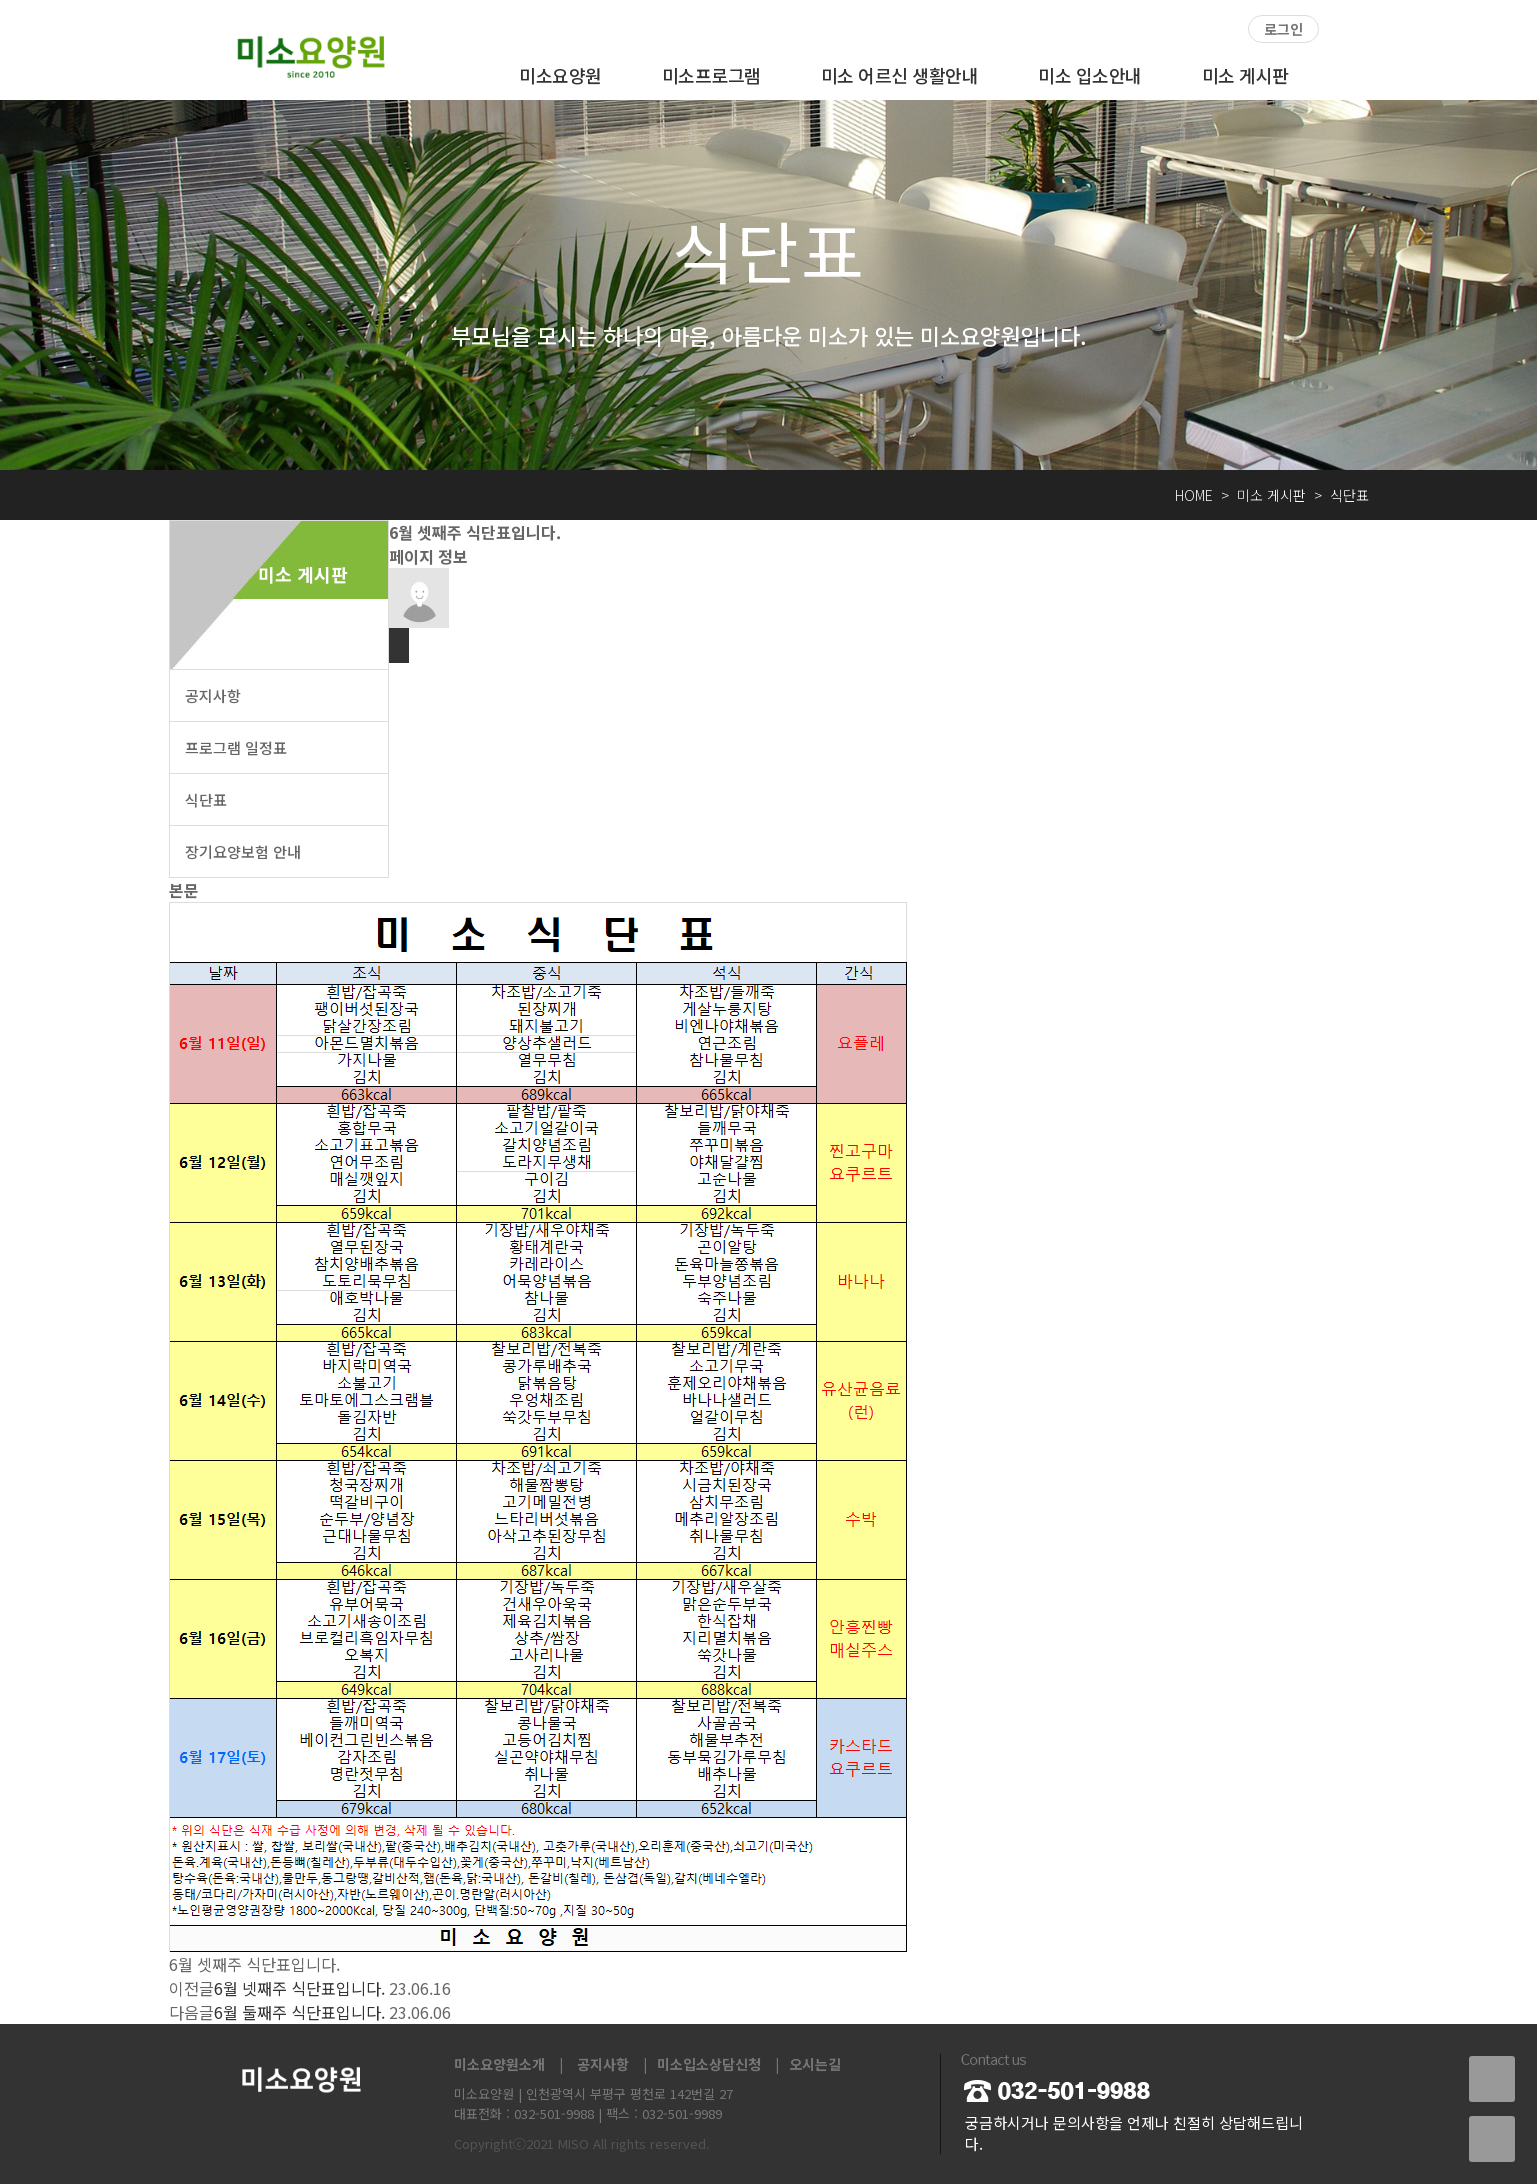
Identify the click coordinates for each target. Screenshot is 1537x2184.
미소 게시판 (1245, 75)
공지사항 (213, 695)
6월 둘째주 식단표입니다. (299, 2012)
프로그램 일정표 (236, 747)
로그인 (1283, 29)
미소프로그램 (711, 75)
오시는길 (815, 2064)
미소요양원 (560, 75)
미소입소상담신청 (709, 2064)
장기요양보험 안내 (243, 851)
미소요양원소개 (499, 2064)
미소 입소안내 (1090, 75)
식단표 (206, 799)
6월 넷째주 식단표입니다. (299, 1988)
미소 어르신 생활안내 (900, 75)
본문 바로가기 (0, 0)
